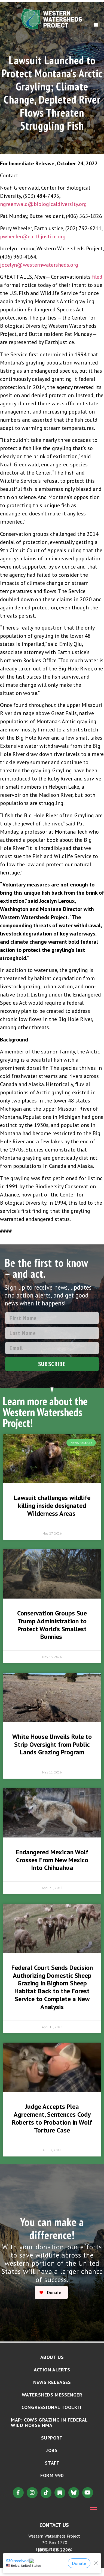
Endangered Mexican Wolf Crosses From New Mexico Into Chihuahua (52, 1860)
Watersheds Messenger (52, 2395)
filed (97, 276)
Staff (52, 2463)
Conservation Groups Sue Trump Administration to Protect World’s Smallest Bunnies (52, 1625)
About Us (52, 2357)
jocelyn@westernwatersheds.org (39, 264)
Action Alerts (52, 2370)
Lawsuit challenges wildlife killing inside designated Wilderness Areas (52, 1505)
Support (52, 2438)
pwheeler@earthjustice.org (33, 236)
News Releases (52, 2382)
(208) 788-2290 (54, 2550)
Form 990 (52, 2475)
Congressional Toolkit (52, 2407)
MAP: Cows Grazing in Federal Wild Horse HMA (49, 2422)
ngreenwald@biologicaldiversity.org (43, 204)
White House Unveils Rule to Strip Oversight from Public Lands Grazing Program (52, 1744)
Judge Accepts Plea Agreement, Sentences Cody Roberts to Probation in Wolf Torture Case (52, 2118)
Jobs (51, 2450)
